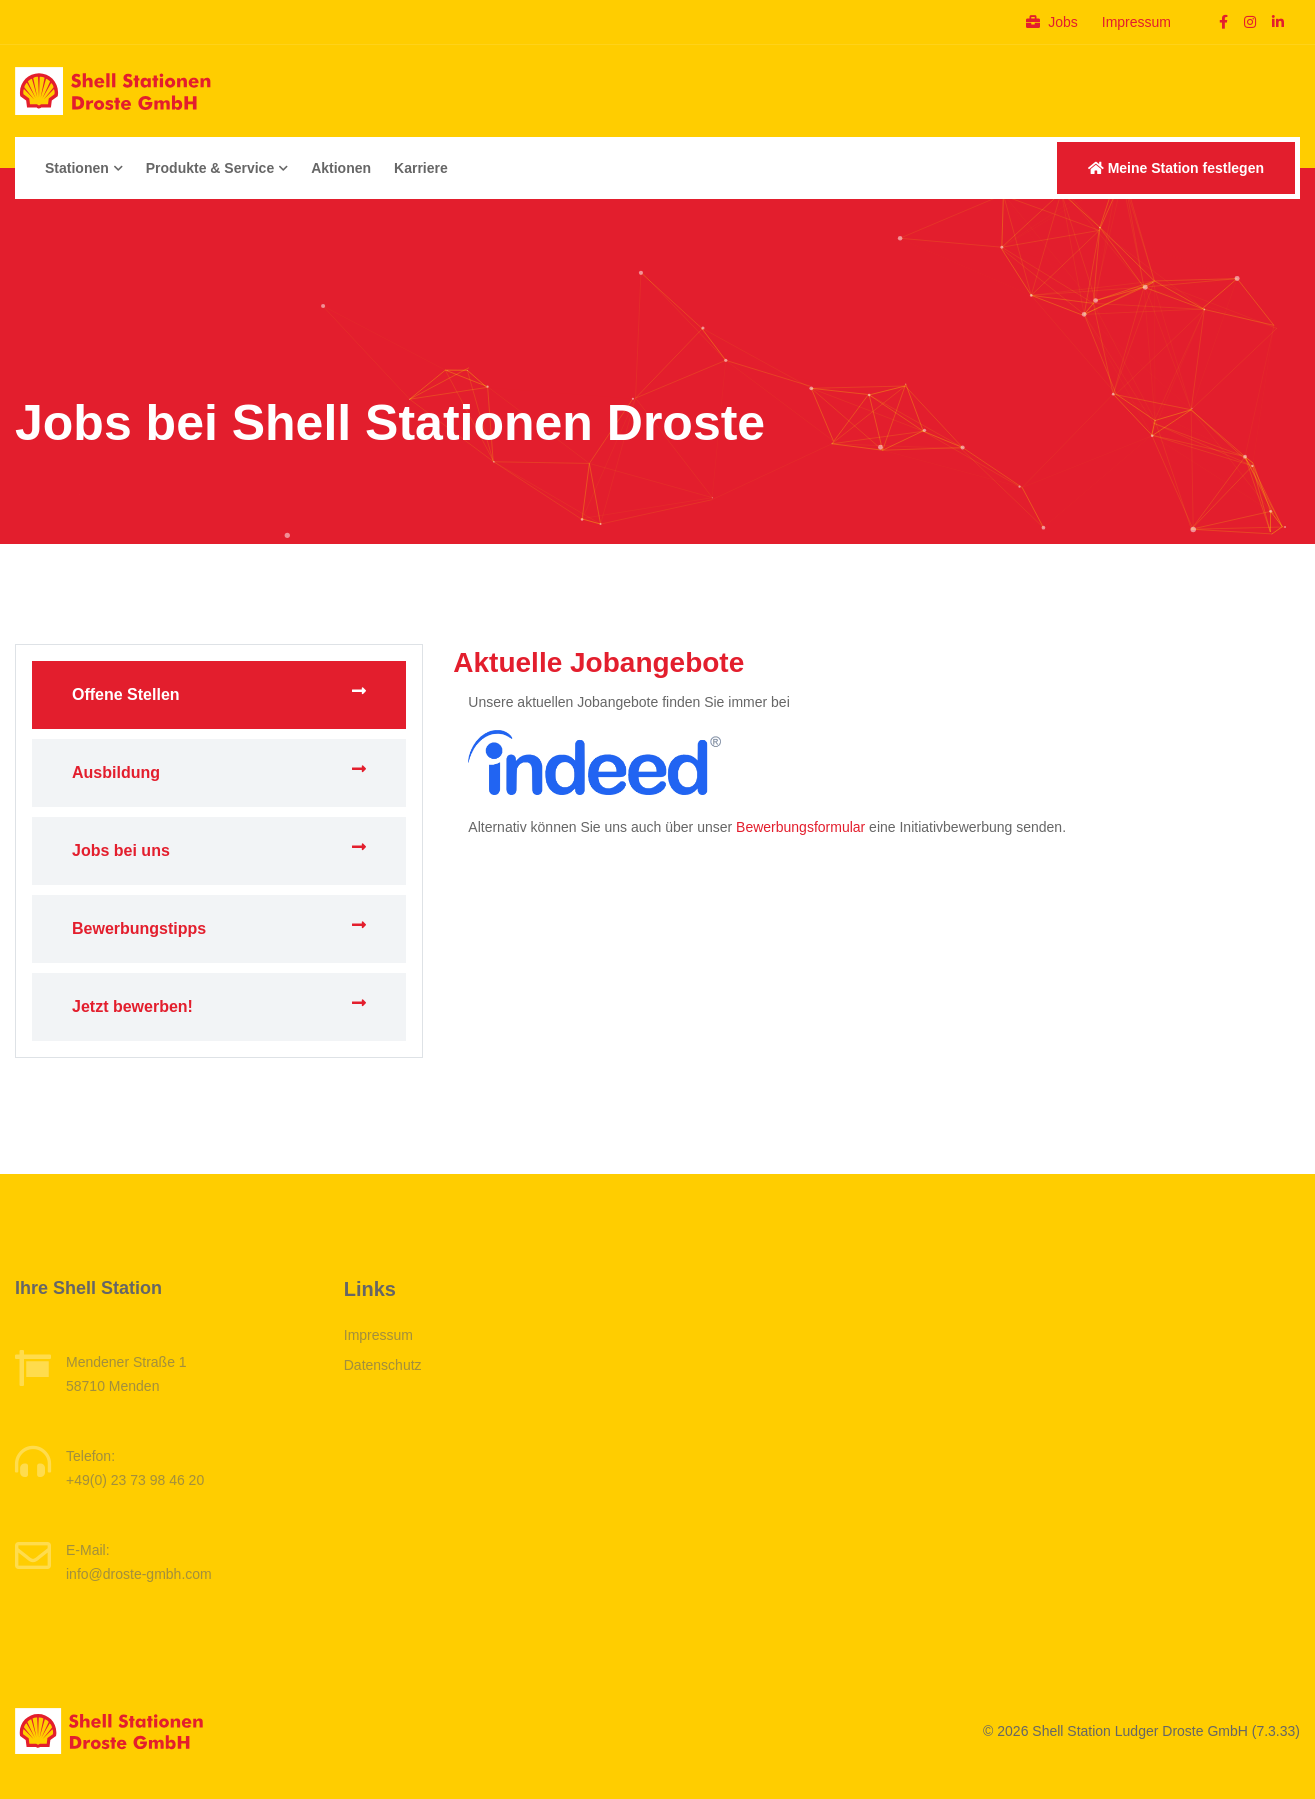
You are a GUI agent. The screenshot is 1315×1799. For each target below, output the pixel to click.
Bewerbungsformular (800, 827)
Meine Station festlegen (1176, 168)
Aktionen (341, 168)
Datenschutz (383, 1365)
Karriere (421, 168)
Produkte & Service (217, 168)
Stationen (84, 168)
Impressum (1136, 22)
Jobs (1052, 22)
